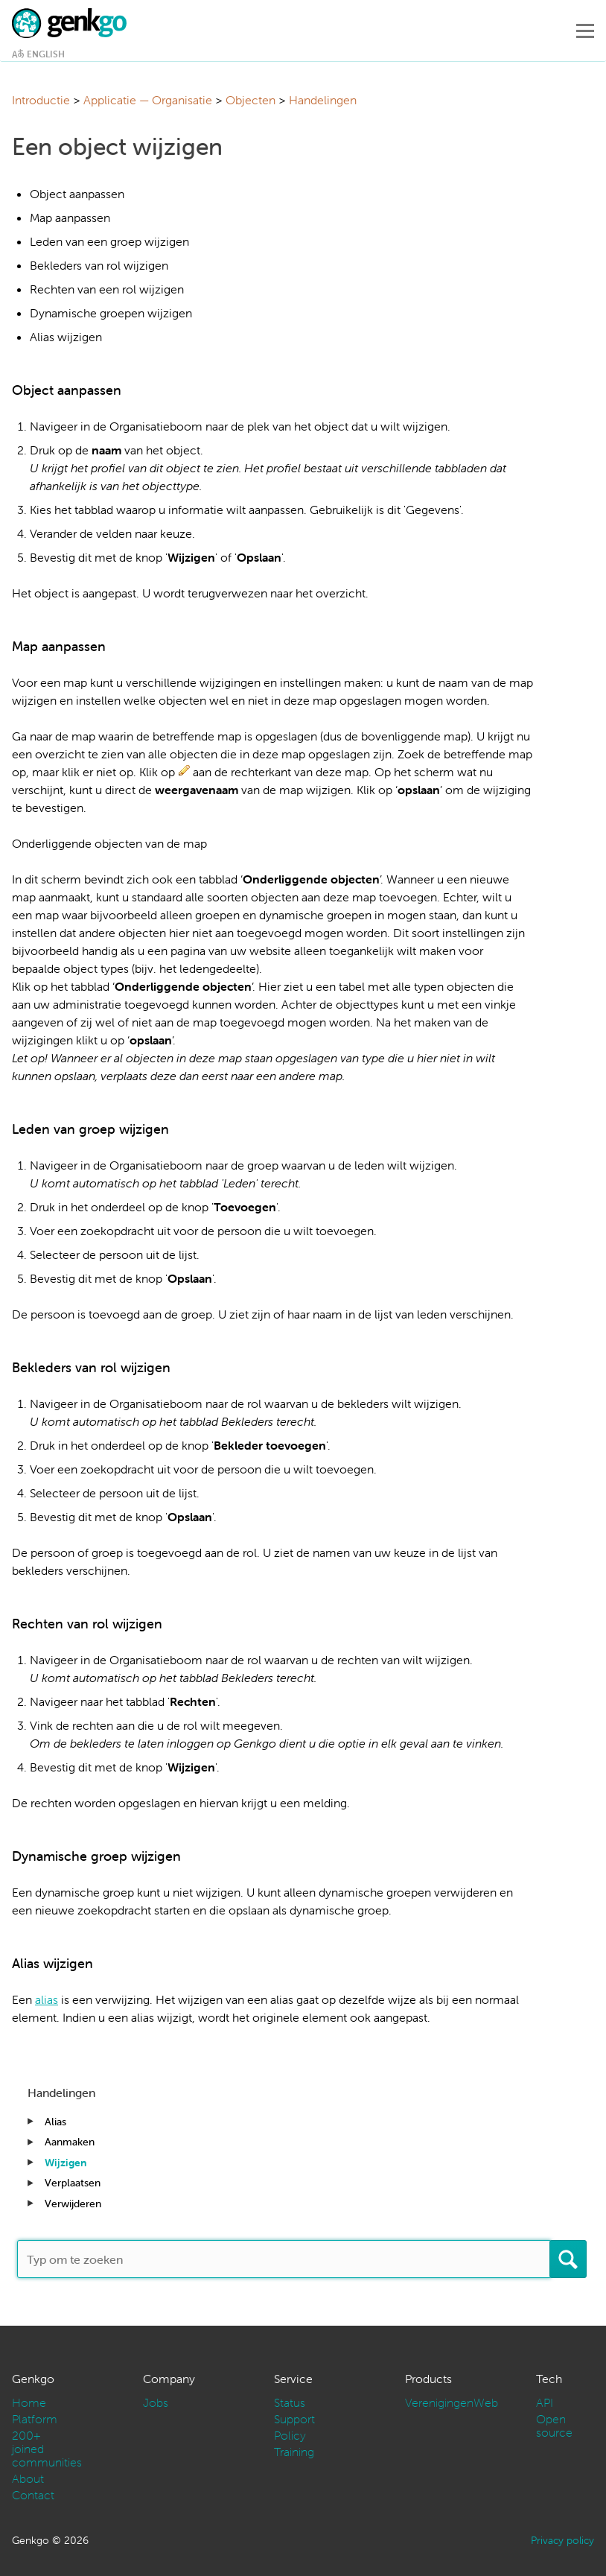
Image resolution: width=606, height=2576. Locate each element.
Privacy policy (562, 2540)
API (544, 2402)
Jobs (155, 2402)
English (46, 54)
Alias (55, 2121)
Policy (290, 2435)
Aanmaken (70, 2141)
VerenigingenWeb (451, 2402)
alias (46, 1999)
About (28, 2478)
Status (289, 2402)
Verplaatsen (73, 2182)
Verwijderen (73, 2203)
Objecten (250, 99)
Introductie (41, 99)
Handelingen (323, 99)
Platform (34, 2418)
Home (29, 2402)
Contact (33, 2494)
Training (294, 2451)
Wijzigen (65, 2162)
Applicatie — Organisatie (147, 99)
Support (294, 2418)
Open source (554, 2425)
